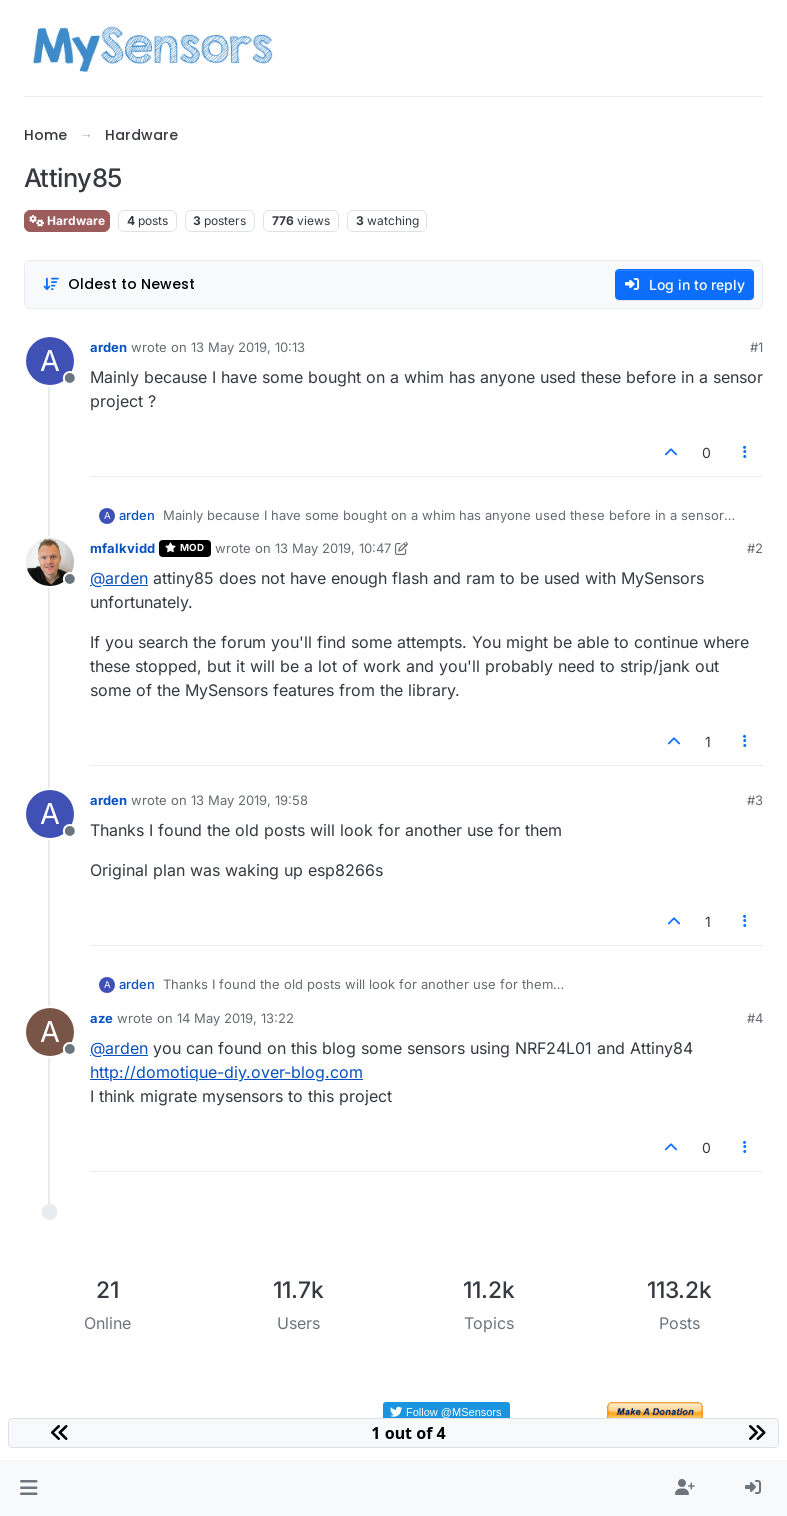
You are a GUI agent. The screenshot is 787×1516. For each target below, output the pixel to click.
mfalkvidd (122, 548)
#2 (755, 548)
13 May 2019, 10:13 (248, 347)
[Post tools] (746, 452)
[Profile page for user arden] (50, 361)
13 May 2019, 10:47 (333, 548)
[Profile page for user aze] (50, 1032)
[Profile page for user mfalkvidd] (50, 562)
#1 (756, 347)
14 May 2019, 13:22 (235, 1018)
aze (101, 1018)
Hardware (67, 220)
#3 (755, 800)
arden (108, 347)
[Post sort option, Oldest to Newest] (118, 284)
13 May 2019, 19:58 (249, 800)
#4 (755, 1018)
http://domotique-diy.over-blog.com (226, 1072)
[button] (28, 1488)
